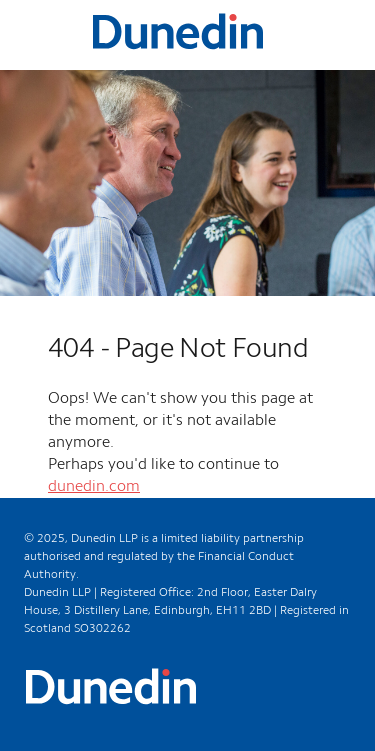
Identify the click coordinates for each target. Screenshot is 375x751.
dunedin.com (94, 487)
